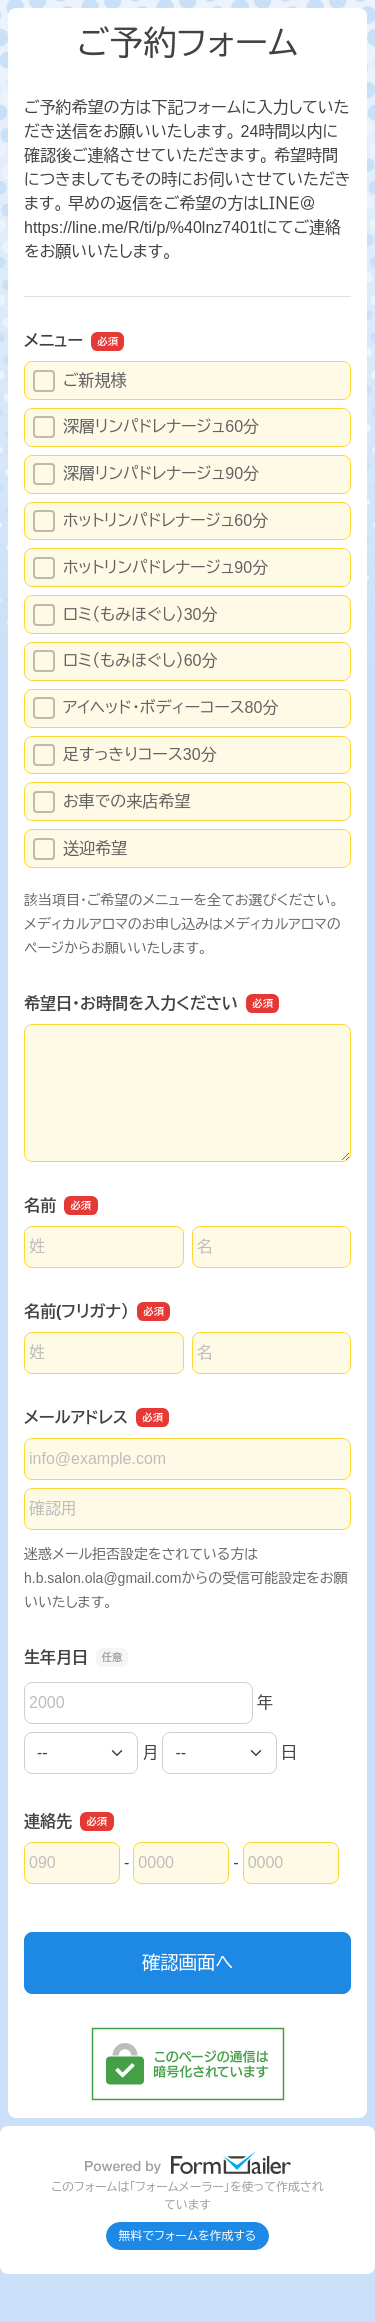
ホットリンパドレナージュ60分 (150, 521)
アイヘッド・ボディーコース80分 (155, 708)
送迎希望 (80, 849)
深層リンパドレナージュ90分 (146, 474)
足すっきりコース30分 (125, 755)
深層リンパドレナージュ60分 (146, 427)
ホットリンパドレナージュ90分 (150, 568)
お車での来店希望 (111, 802)
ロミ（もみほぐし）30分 (125, 615)
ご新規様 (80, 381)
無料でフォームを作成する (188, 2236)
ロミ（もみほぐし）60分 (125, 661)
